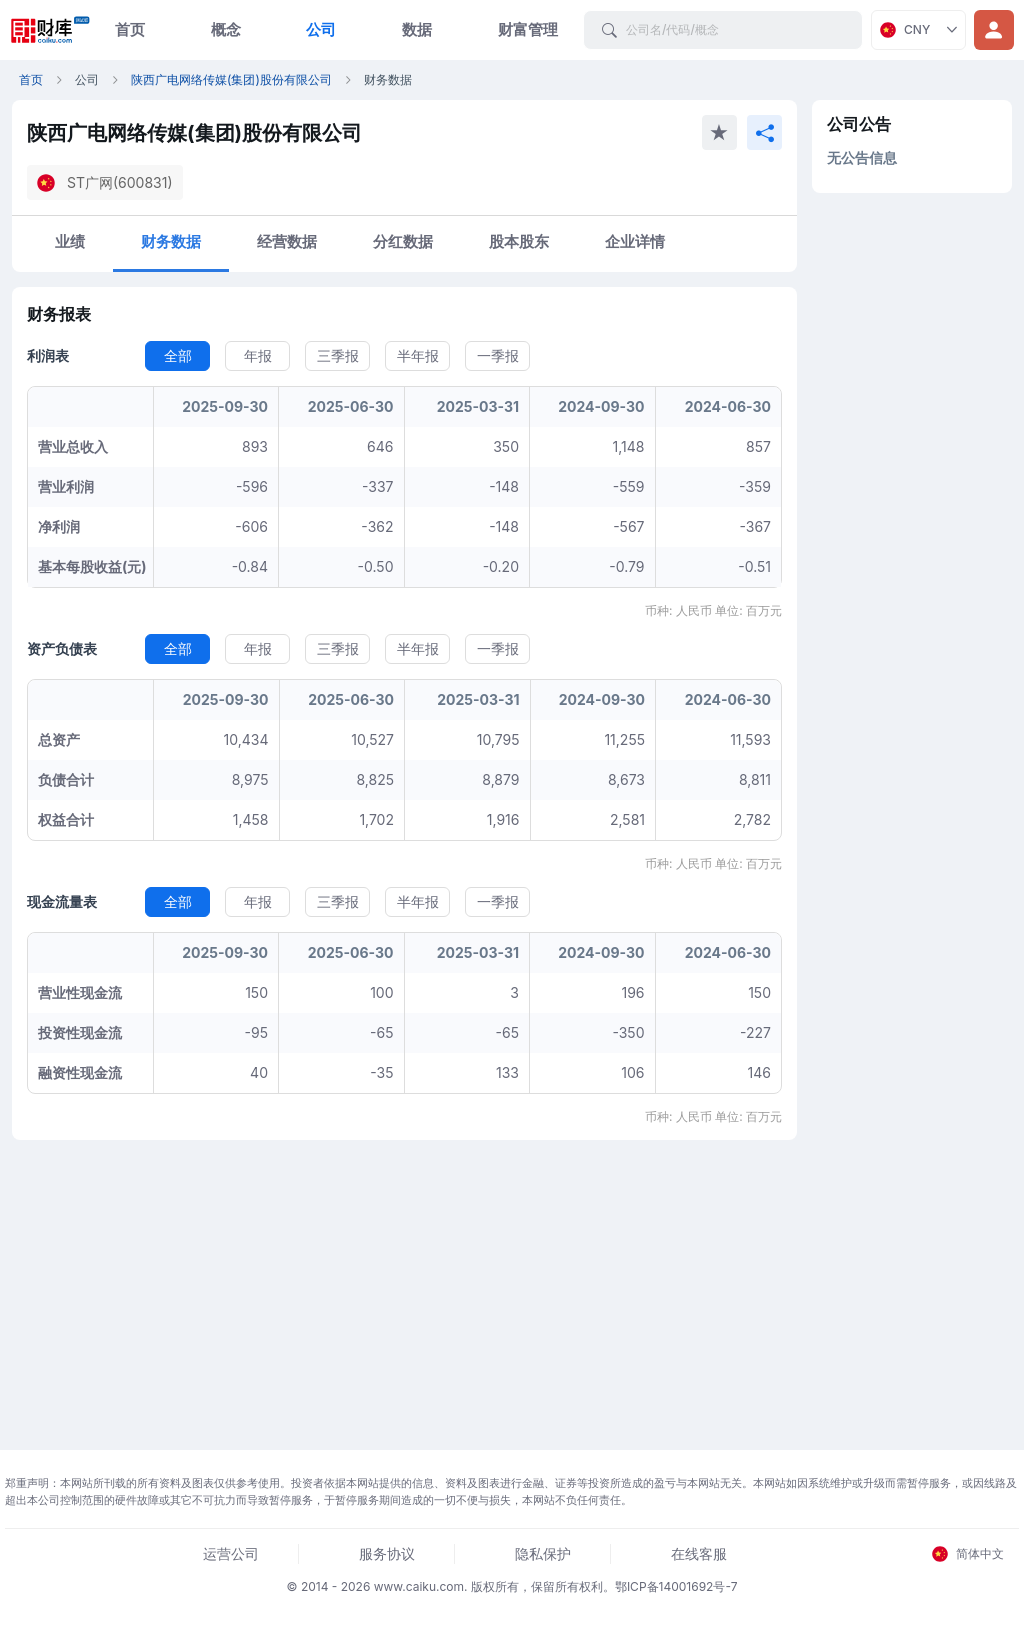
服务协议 (387, 1553)
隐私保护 (543, 1553)
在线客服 (699, 1553)
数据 (417, 29)
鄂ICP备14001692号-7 (676, 1586)
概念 (226, 29)
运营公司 (231, 1553)
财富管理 (528, 29)
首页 (130, 29)
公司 (321, 29)
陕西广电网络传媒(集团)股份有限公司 (231, 79)
